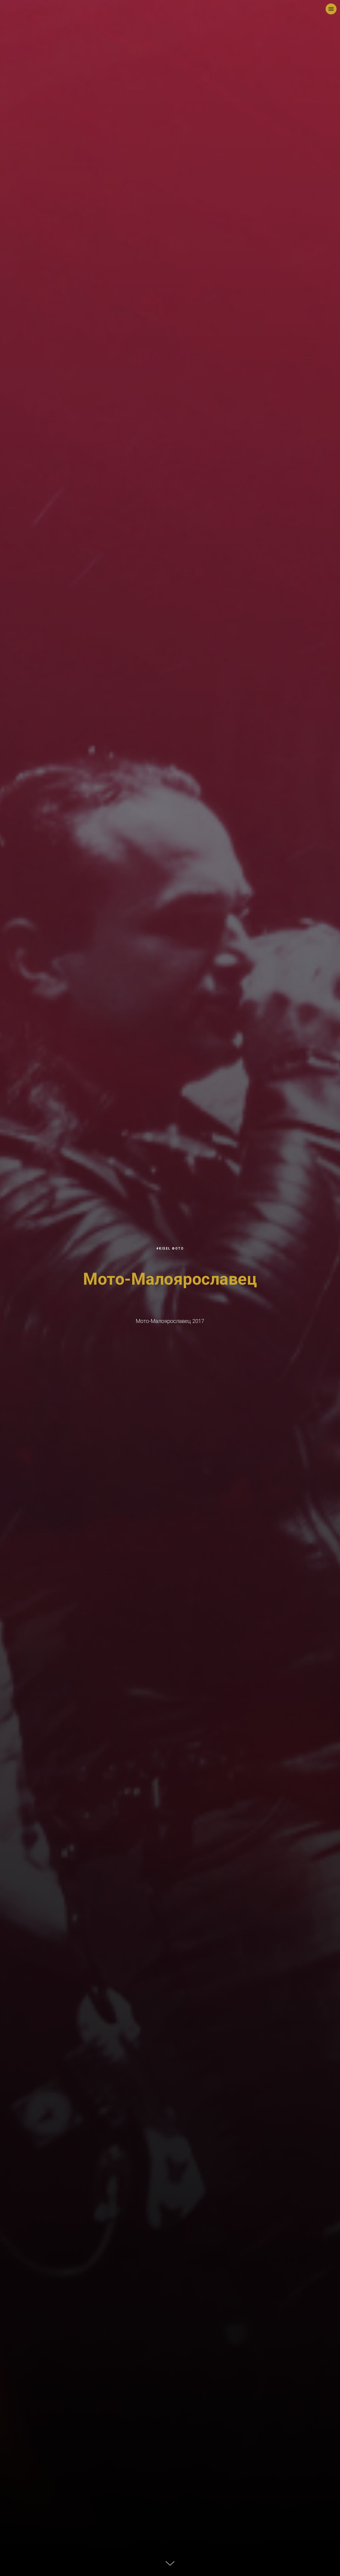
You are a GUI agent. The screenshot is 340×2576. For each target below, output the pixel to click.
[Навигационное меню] (331, 9)
